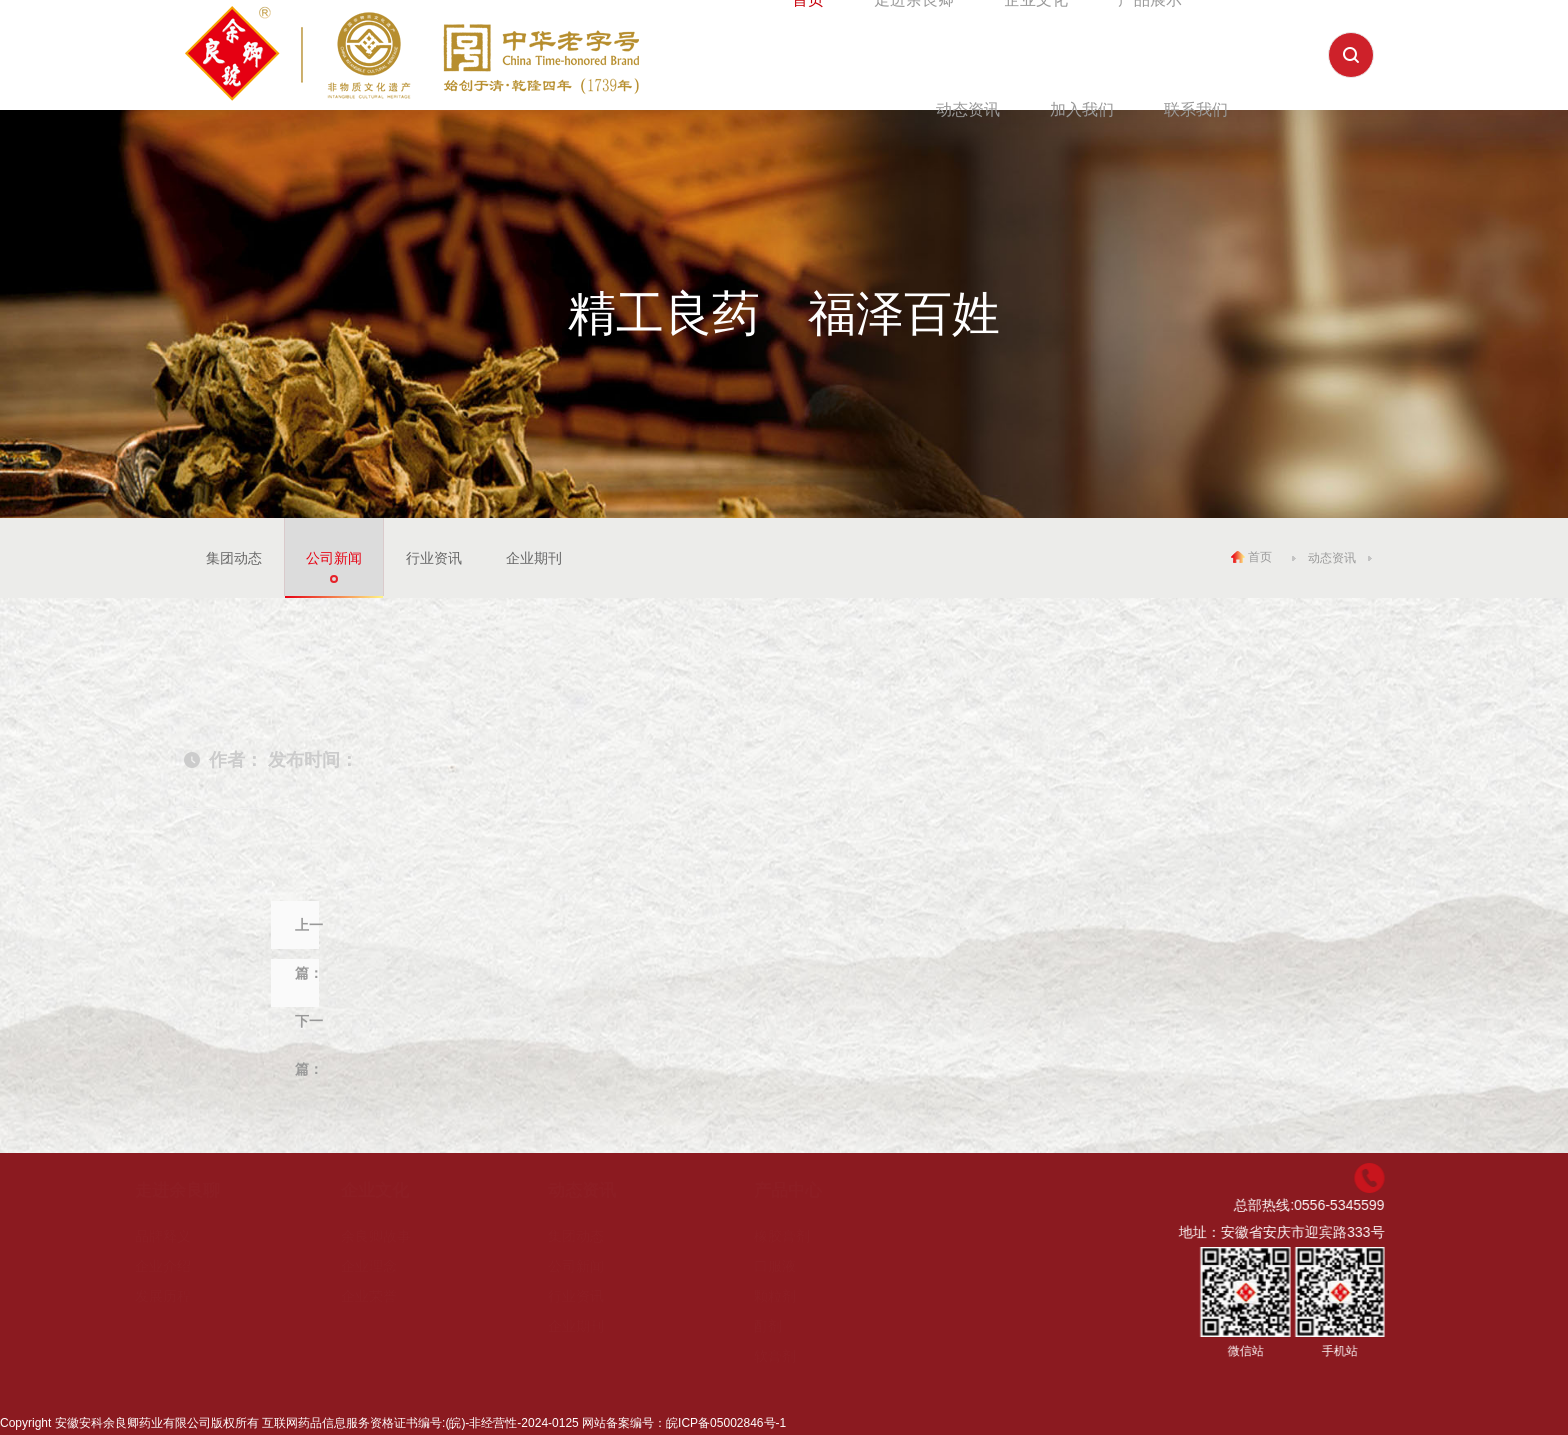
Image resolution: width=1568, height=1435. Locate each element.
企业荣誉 (392, 1296)
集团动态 (234, 558)
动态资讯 (968, 109)
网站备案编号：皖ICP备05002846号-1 (684, 1423)
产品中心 (811, 1190)
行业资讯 (434, 558)
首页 (1251, 557)
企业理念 (392, 1266)
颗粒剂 (798, 1296)
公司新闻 (334, 558)
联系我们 (1196, 109)
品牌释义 (186, 1236)
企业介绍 (186, 1266)
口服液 (798, 1266)
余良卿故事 (399, 1236)
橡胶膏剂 (805, 1236)
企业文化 (398, 1190)
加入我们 (1082, 109)
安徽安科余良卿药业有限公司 (133, 1423)
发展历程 (186, 1296)
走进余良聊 (200, 1190)
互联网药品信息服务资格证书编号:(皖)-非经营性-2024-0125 (420, 1423)
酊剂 (791, 1326)
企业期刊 (534, 558)
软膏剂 (798, 1356)
